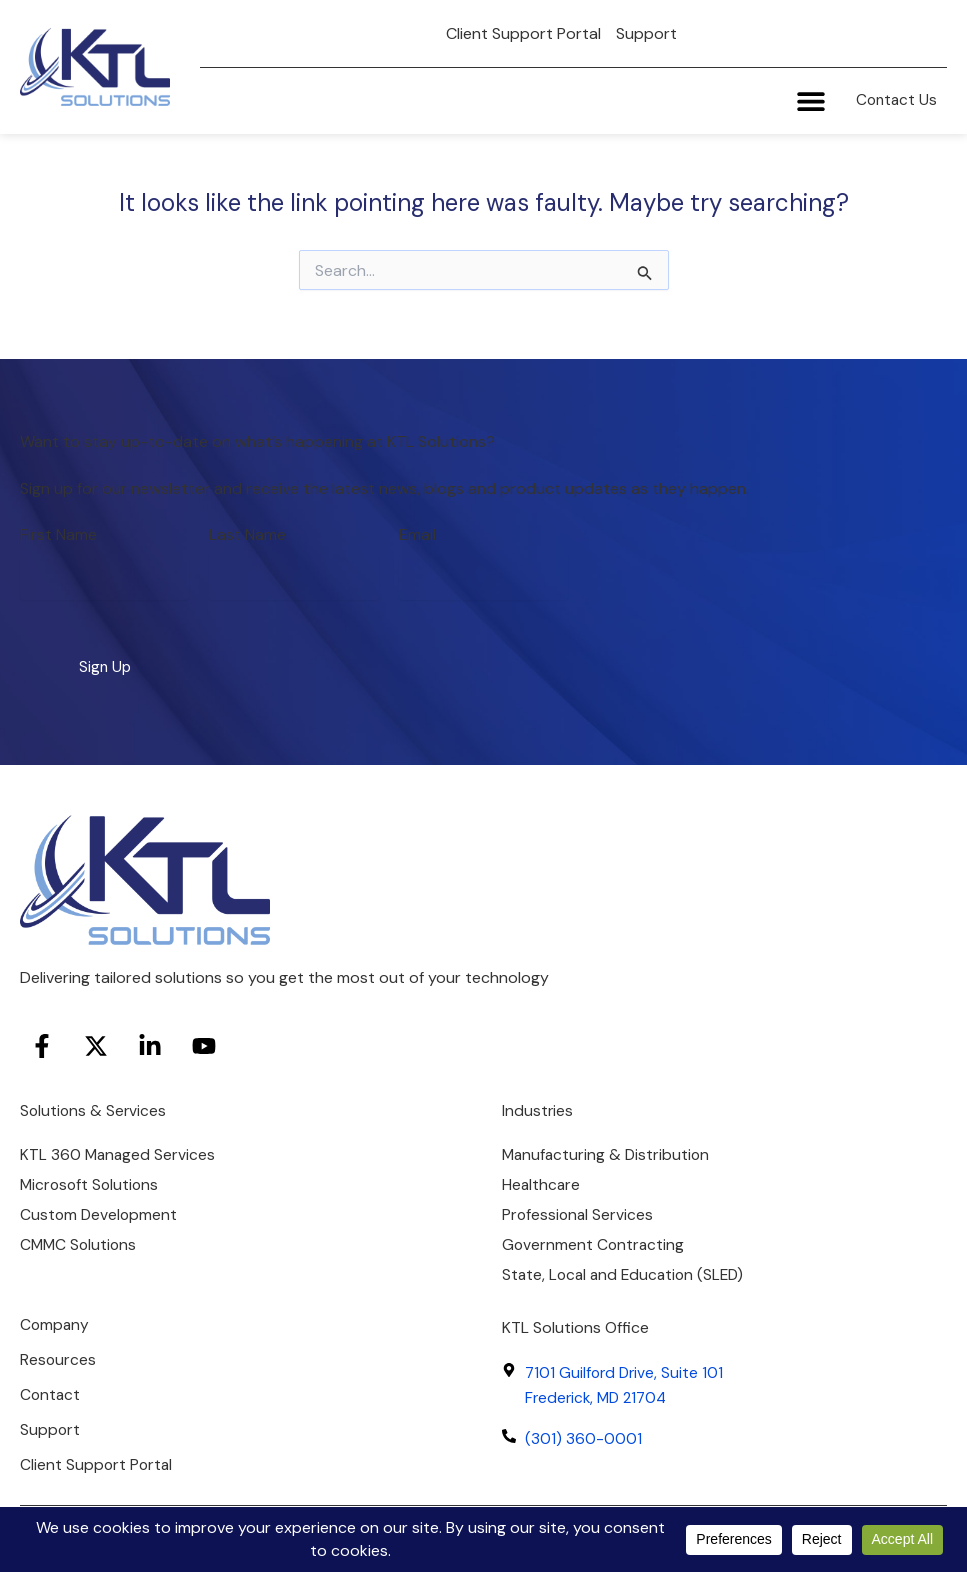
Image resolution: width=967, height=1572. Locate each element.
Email (417, 523)
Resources (58, 1356)
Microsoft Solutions (91, 1176)
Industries (538, 1100)
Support (646, 33)
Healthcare (542, 1176)
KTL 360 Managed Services (119, 1145)
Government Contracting (594, 1238)
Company (55, 1320)
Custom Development (100, 1207)
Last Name (247, 523)
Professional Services (579, 1207)
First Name (58, 523)
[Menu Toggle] (804, 103)
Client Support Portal (523, 33)
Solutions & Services (94, 1100)
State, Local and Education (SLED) (627, 1269)
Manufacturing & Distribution (608, 1145)
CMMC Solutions (80, 1238)
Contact (51, 1392)
